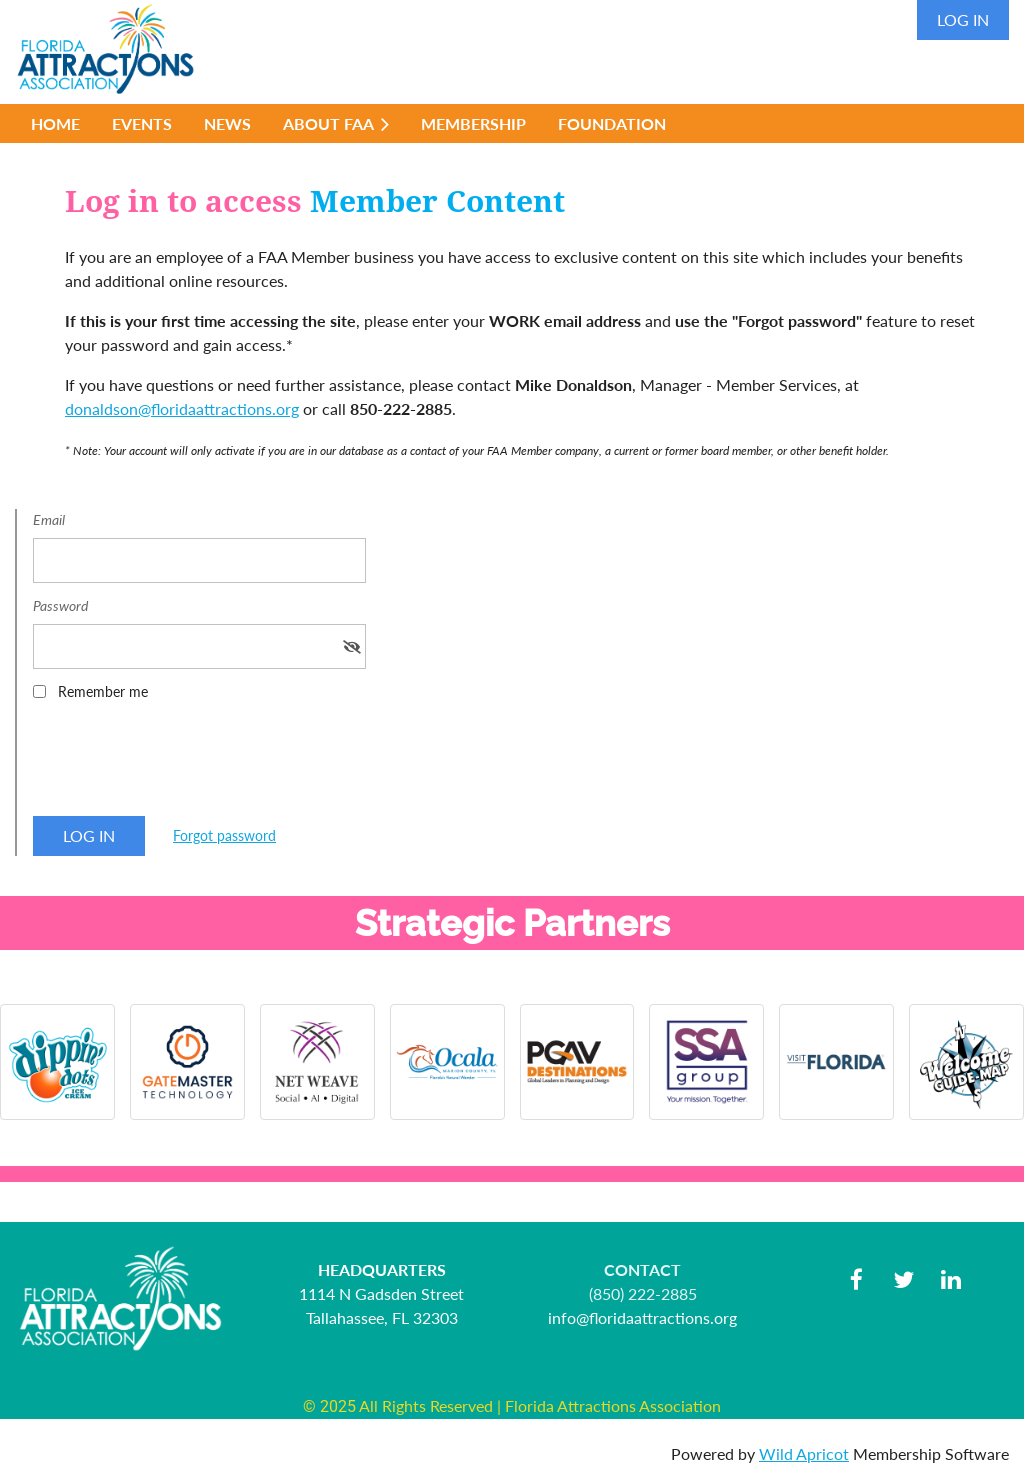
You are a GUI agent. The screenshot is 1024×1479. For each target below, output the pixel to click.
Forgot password (224, 835)
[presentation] (185, 765)
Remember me (103, 691)
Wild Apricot (804, 1453)
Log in (963, 19)
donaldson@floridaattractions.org (182, 408)
